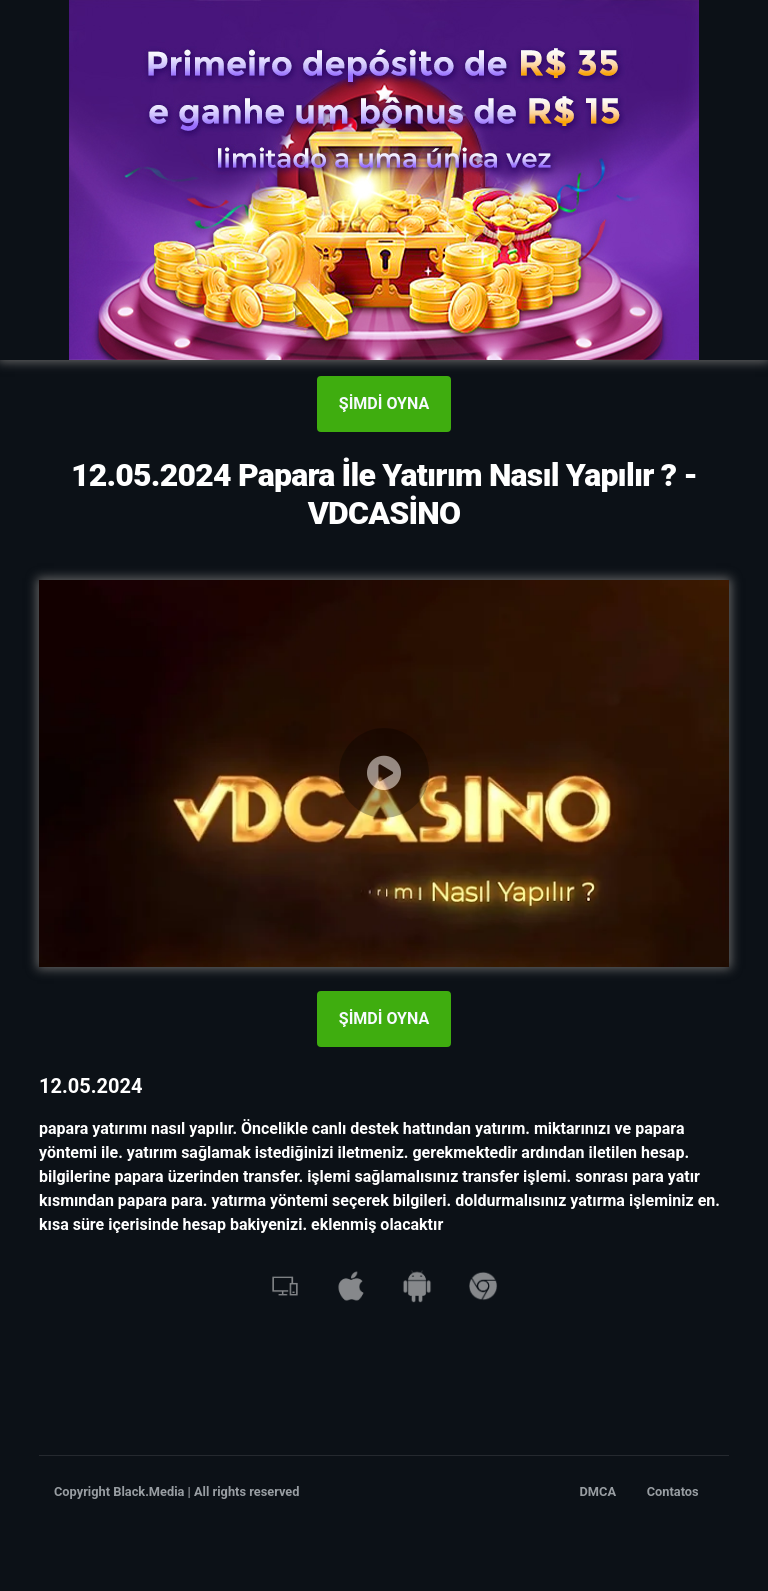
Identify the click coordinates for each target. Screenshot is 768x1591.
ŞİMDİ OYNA (384, 403)
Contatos (673, 1491)
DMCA (598, 1491)
